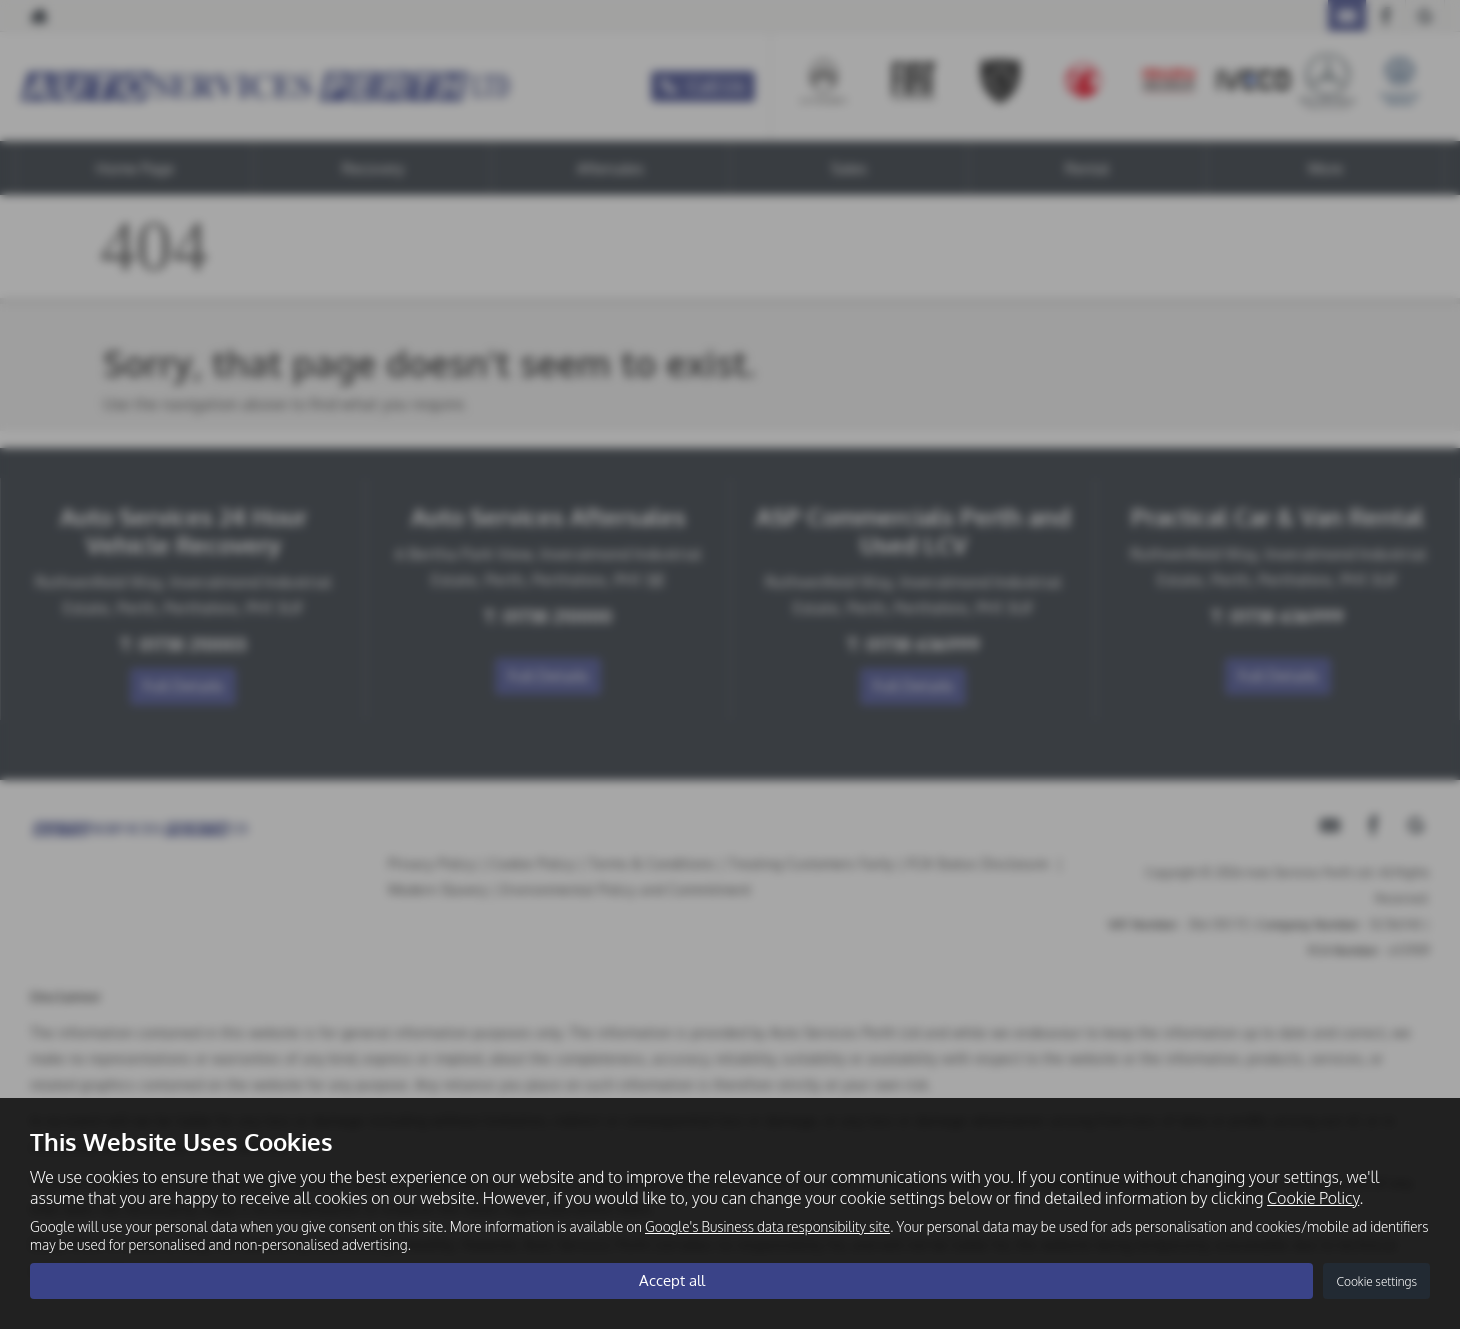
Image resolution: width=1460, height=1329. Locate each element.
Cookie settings (1376, 1280)
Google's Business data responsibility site (767, 1225)
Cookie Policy (1313, 1196)
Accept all (671, 1280)
